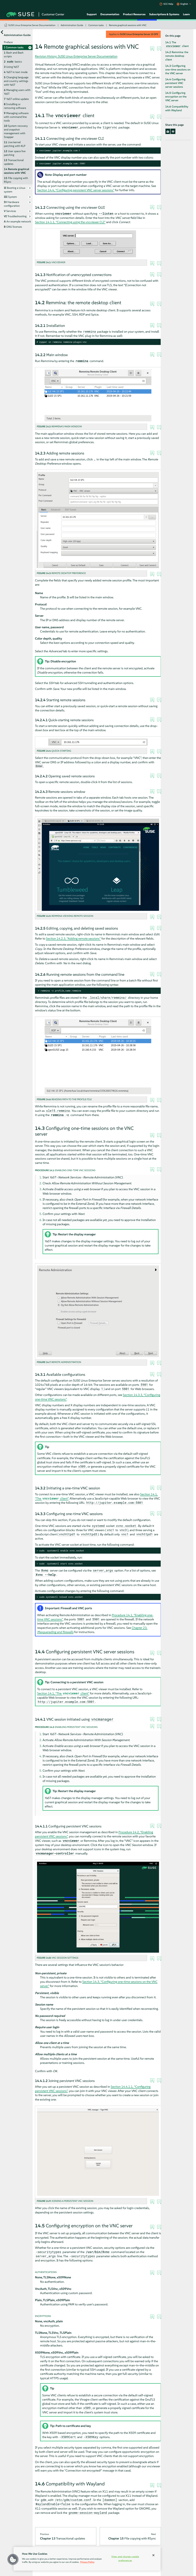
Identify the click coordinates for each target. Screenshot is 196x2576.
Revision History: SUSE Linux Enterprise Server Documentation (76, 56)
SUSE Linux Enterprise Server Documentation (31, 25)
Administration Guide (72, 25)
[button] (13, 2559)
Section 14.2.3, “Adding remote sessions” (73, 938)
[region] (87, 2559)
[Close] (153, 2555)
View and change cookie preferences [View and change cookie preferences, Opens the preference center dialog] (125, 2558)
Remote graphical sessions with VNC (127, 25)
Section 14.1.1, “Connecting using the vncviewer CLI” (70, 222)
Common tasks (96, 25)
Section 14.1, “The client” (63, 1693)
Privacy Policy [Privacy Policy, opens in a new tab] (87, 2562)
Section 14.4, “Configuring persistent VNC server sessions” (75, 190)
